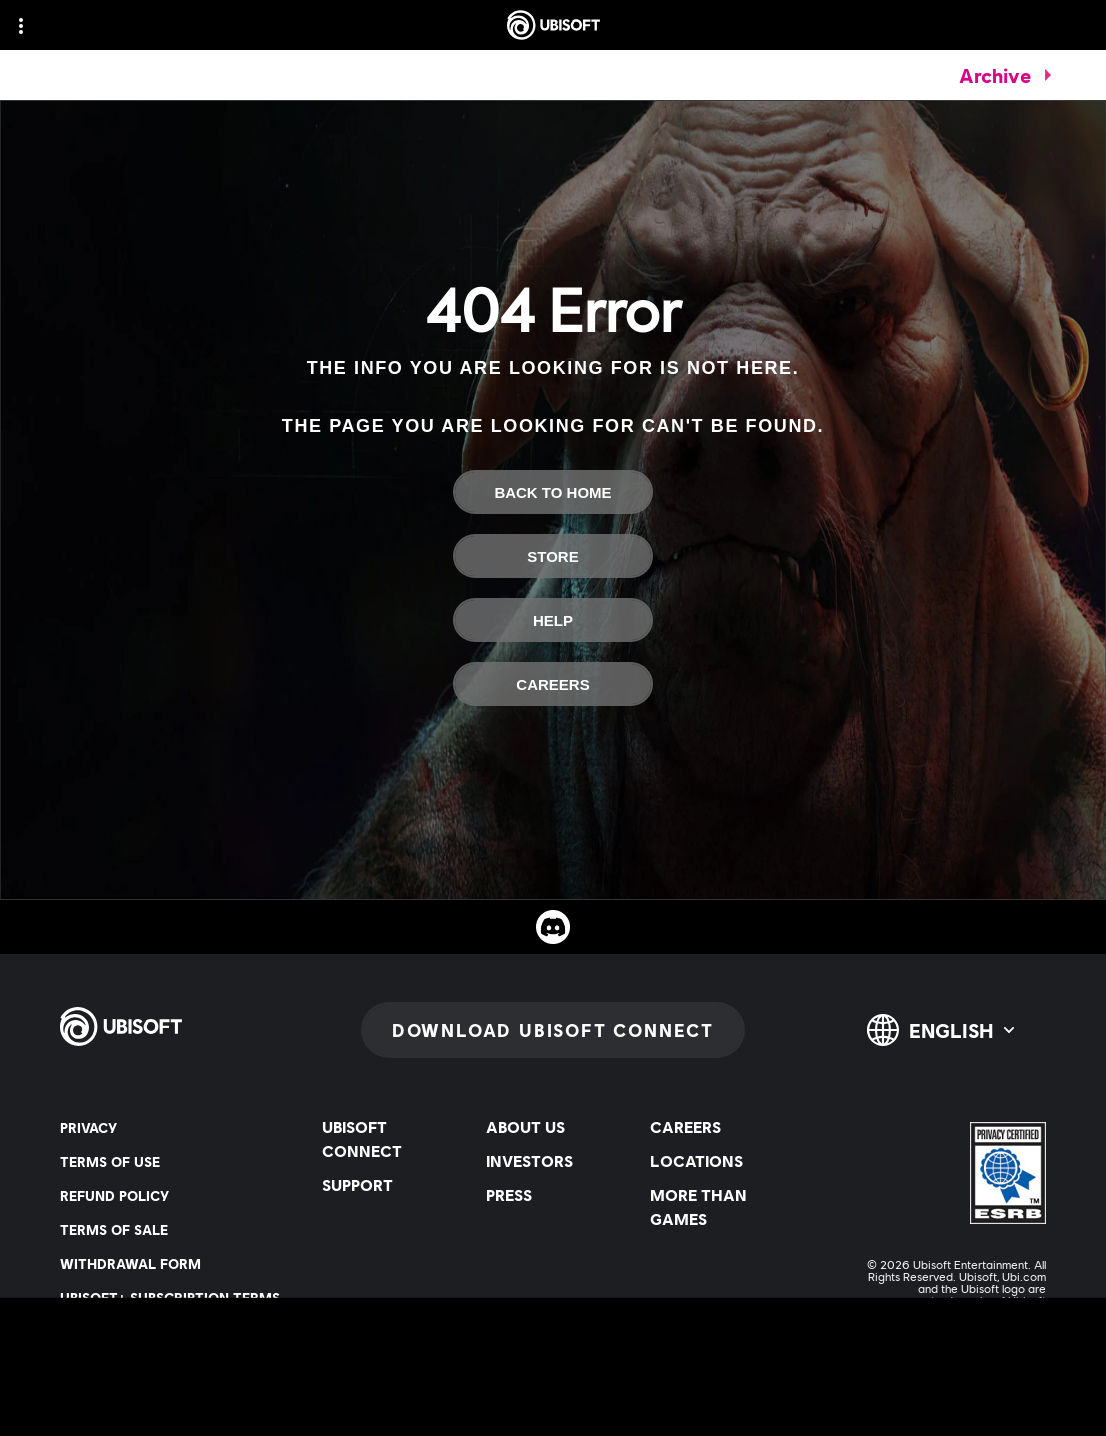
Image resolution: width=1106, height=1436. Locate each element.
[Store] (553, 556)
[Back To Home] (553, 492)
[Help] (553, 620)
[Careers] (553, 684)
